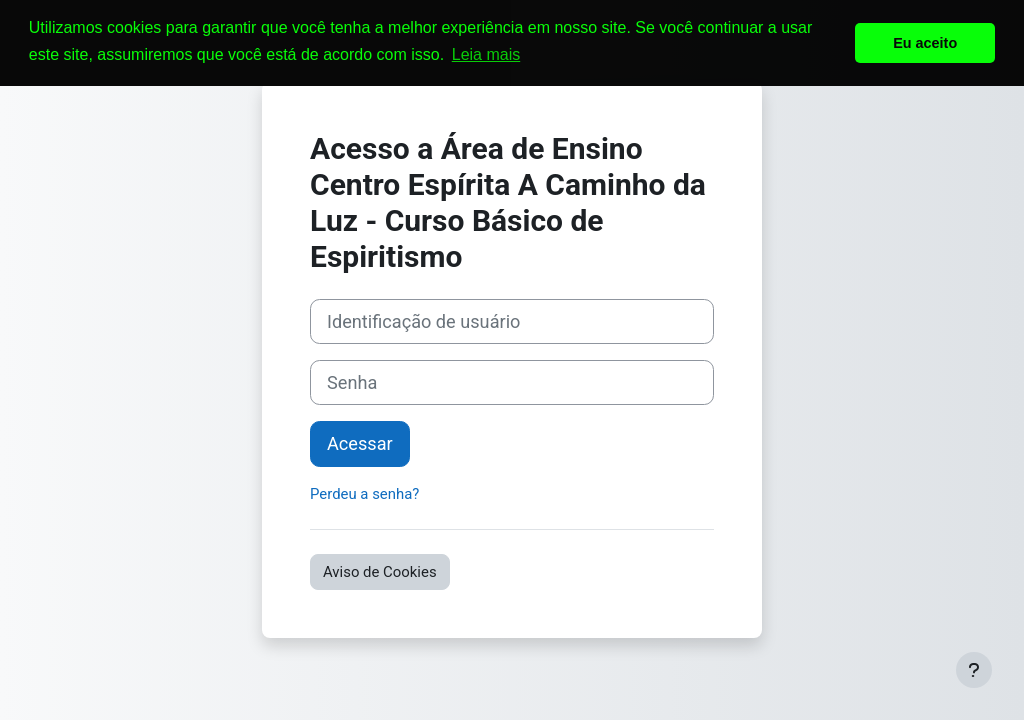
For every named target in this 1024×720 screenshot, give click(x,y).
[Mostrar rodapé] (974, 670)
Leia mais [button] (486, 54)
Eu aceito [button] (925, 43)
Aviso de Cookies (380, 572)
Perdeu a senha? (364, 494)
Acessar (360, 443)
